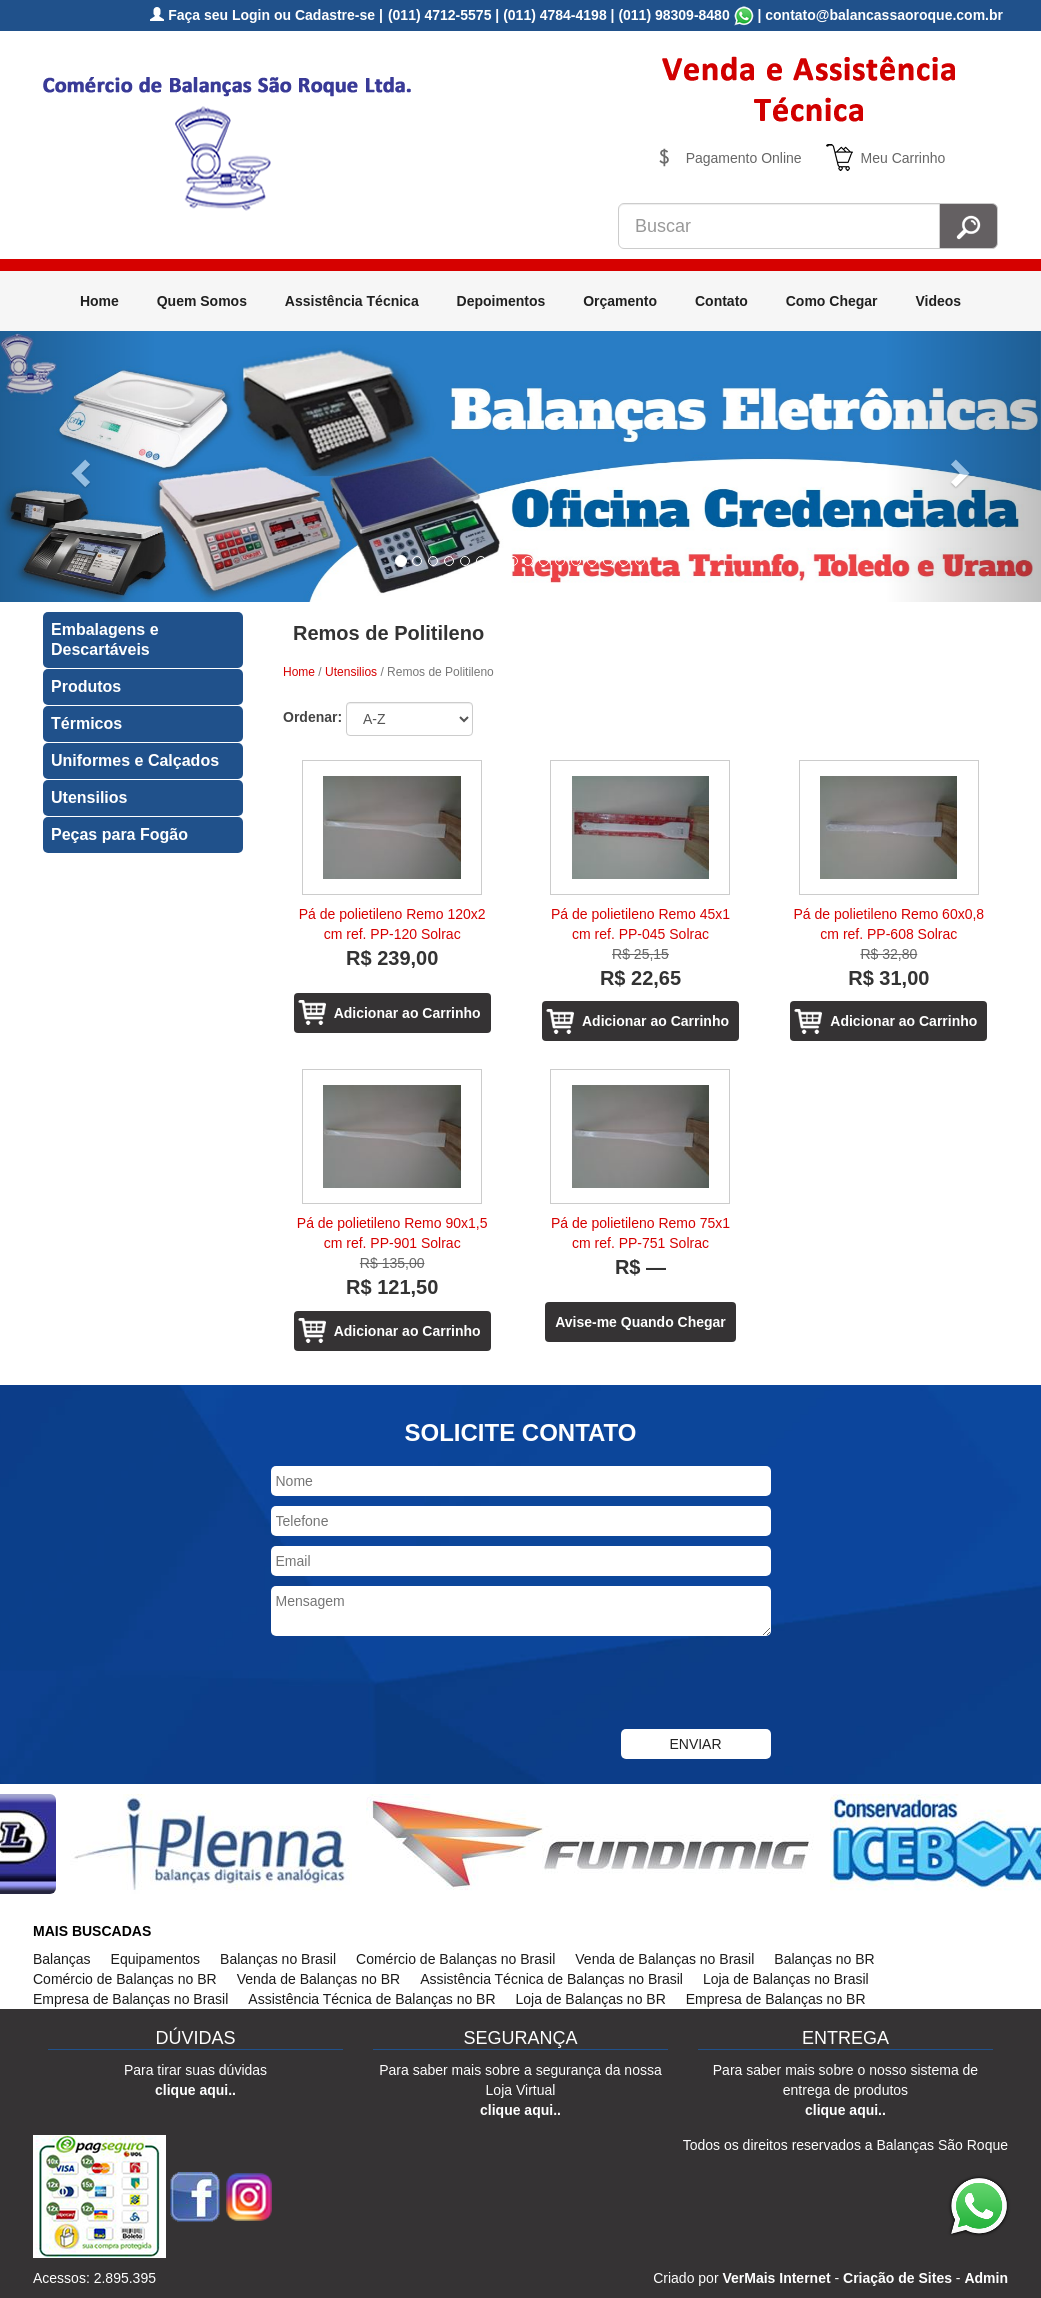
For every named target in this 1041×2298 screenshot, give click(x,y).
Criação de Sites (897, 2278)
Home (99, 301)
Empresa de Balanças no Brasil (130, 1999)
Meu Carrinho (903, 158)
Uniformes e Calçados (135, 760)
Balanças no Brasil (278, 1959)
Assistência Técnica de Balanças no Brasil (551, 1979)
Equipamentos (156, 1959)
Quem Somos (202, 301)
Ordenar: (312, 717)
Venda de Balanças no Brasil (664, 1959)
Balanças (62, 1959)
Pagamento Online (744, 158)
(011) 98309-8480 (673, 15)
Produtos (86, 686)
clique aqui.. (195, 2090)
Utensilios (89, 797)
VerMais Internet (776, 2278)
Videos (938, 301)
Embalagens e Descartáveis (105, 639)
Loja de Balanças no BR (591, 1999)
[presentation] (423, 1685)
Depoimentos (501, 301)
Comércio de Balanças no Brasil (455, 1959)
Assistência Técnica (352, 301)
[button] (78, 466)
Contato (721, 301)
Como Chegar (832, 301)
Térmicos (86, 723)
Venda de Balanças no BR (318, 1979)
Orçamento (620, 301)
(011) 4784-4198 (555, 15)
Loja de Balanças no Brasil (786, 1979)
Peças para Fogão (119, 834)
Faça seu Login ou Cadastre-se (262, 15)
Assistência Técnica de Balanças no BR (371, 1999)
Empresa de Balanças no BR (776, 1999)
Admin (986, 2278)
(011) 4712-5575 (440, 15)
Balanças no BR (824, 1959)
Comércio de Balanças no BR (125, 1979)
